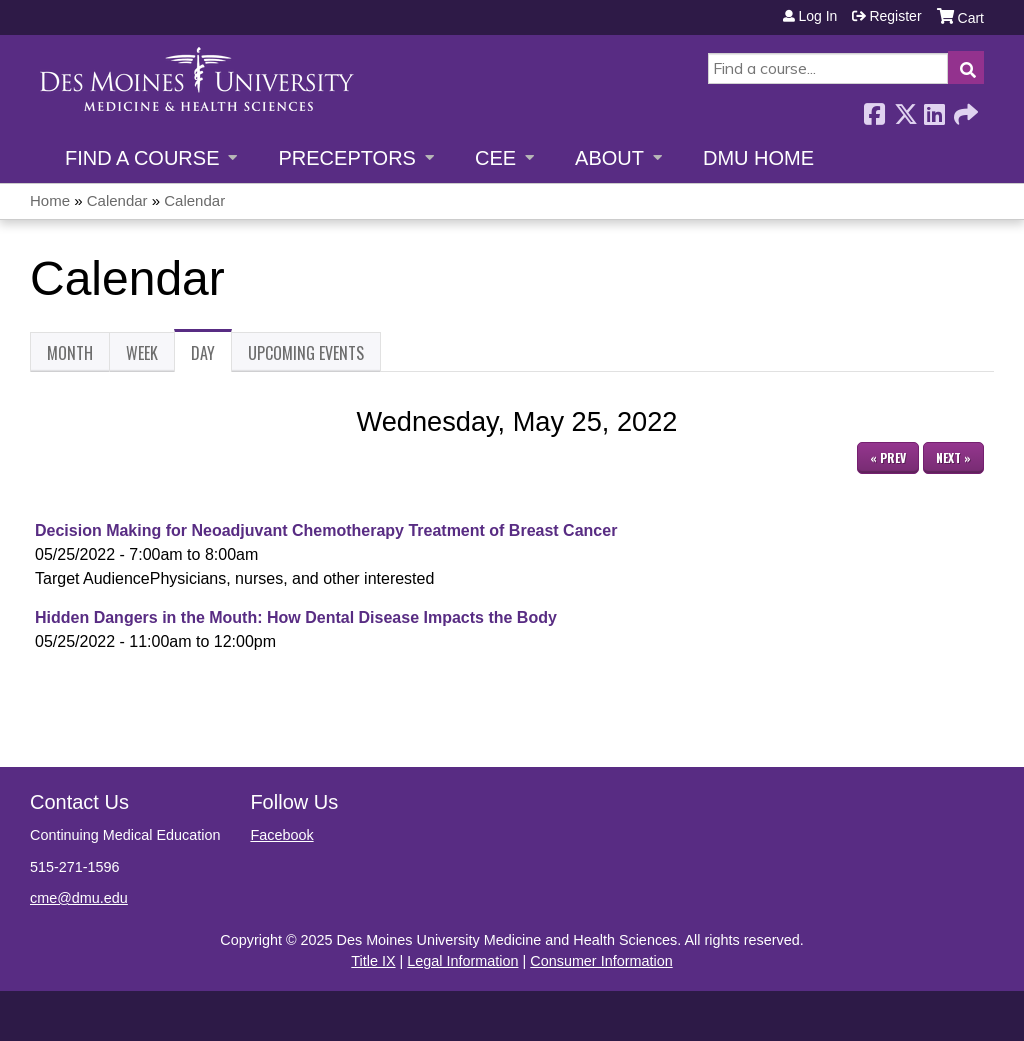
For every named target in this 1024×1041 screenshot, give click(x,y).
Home (50, 200)
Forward (964, 108)
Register (895, 16)
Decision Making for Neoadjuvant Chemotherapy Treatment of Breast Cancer (326, 530)
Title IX (373, 961)
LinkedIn (934, 108)
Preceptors (346, 158)
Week (142, 353)
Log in (817, 16)
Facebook (874, 108)
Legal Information (462, 961)
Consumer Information (601, 961)
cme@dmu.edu (79, 898)
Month (70, 353)
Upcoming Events (306, 353)
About (609, 158)
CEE (495, 158)
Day (211, 356)
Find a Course (142, 158)
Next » (953, 457)
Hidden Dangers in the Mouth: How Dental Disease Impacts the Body (296, 617)
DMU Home (758, 158)
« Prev (888, 457)
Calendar (117, 200)
